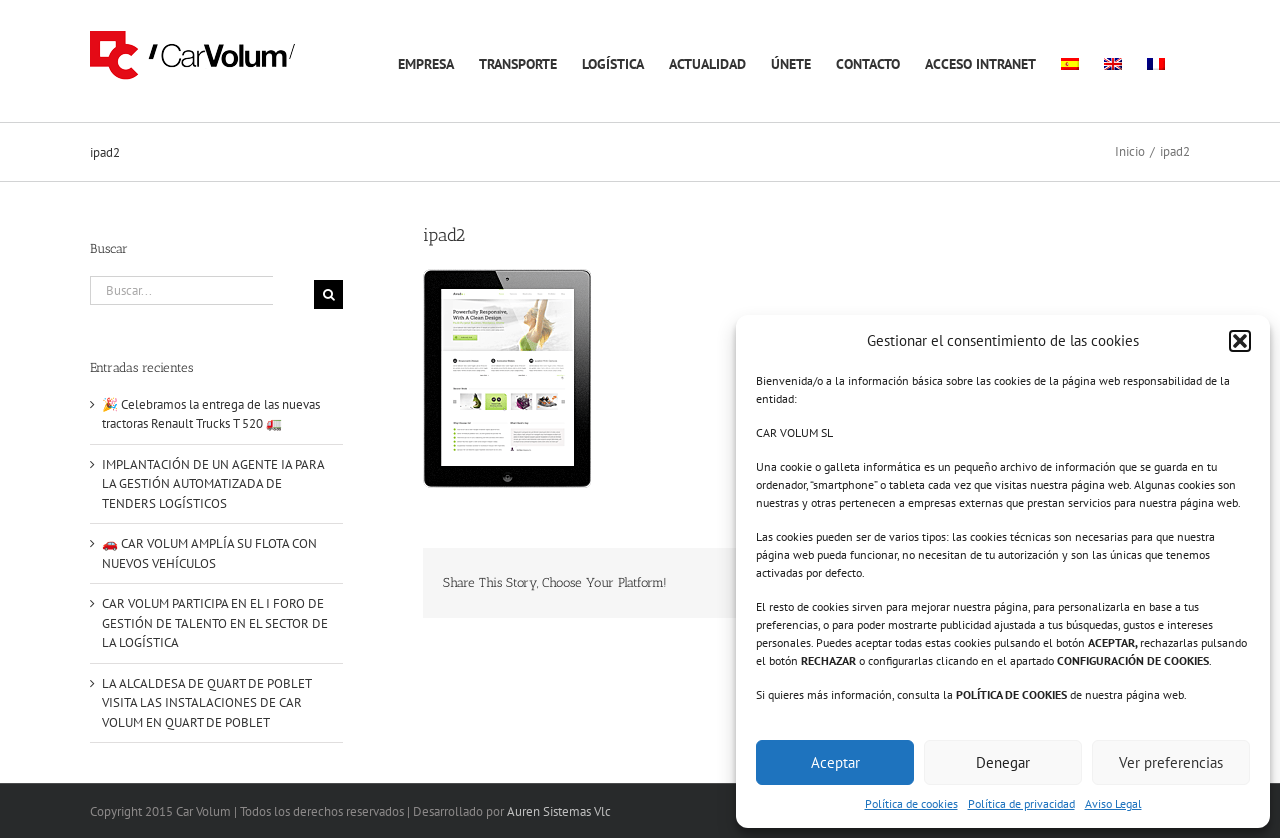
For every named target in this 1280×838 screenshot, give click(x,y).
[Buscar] (328, 294)
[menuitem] (1070, 61)
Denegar (1003, 762)
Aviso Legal (1113, 803)
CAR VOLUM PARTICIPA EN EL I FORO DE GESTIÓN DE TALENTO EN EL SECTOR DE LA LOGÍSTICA (215, 623)
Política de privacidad (1021, 803)
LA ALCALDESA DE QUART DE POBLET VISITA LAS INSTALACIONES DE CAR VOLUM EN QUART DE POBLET (206, 703)
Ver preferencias (1171, 762)
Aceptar (835, 762)
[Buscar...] (181, 290)
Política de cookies (911, 803)
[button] (1240, 341)
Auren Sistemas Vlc (559, 811)
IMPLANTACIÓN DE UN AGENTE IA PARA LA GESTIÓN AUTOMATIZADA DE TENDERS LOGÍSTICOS (213, 484)
